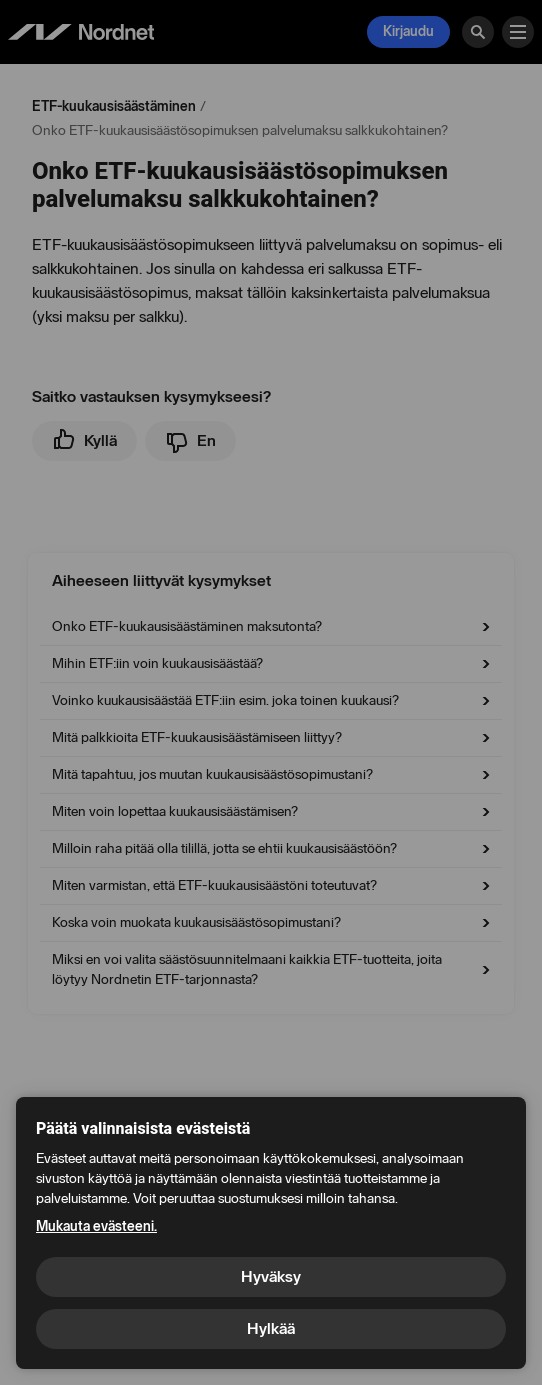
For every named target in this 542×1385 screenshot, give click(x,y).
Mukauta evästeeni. (96, 1226)
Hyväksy (271, 1276)
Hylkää (271, 1328)
